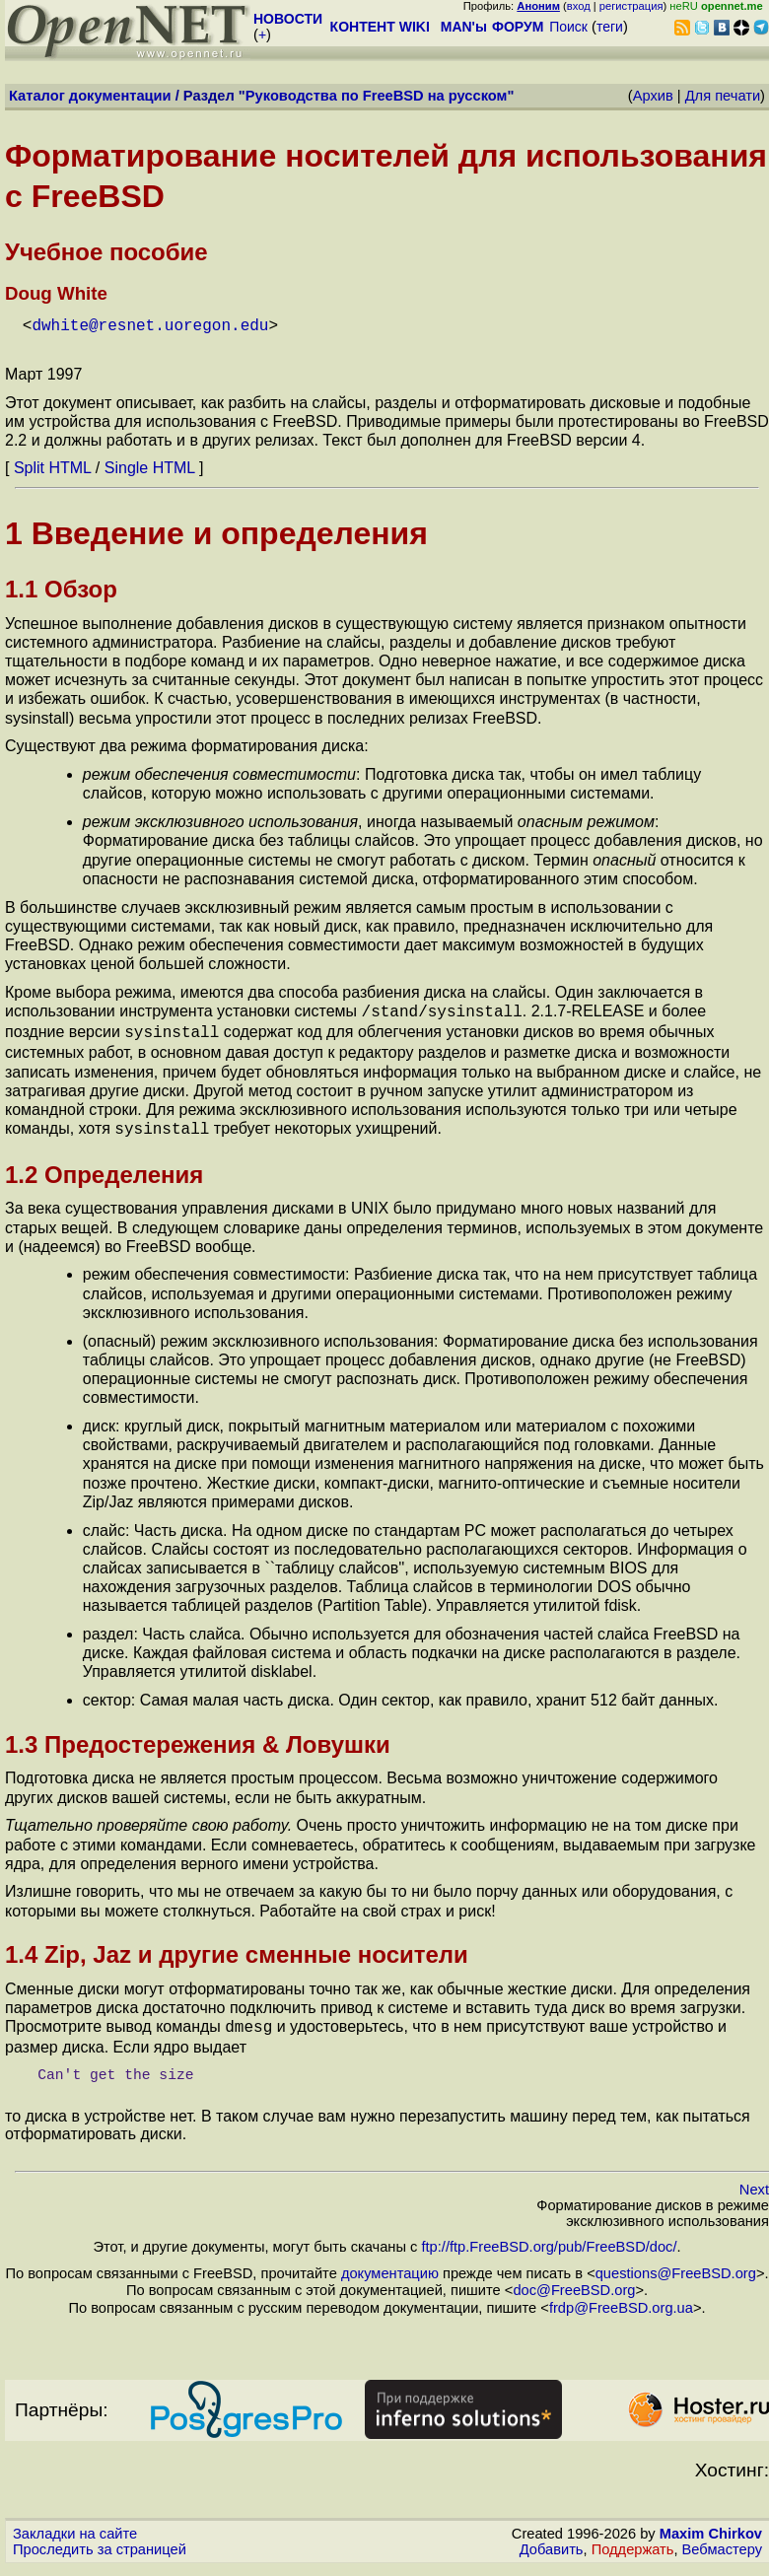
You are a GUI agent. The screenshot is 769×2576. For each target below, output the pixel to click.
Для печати (722, 96)
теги (609, 27)
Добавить (552, 2539)
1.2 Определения (104, 1166)
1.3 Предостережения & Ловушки (197, 1736)
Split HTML (53, 465)
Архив (653, 96)
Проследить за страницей (99, 2539)
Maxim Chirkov (711, 2524)
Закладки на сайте (75, 2524)
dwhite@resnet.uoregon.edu (150, 324)
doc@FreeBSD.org (574, 2280)
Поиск (568, 27)
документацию (390, 2263)
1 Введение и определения (216, 531)
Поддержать (633, 2539)
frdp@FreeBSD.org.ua (621, 2298)
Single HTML (150, 465)
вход (579, 6)
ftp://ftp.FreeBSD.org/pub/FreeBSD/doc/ (548, 2237)
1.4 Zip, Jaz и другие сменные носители (236, 1946)
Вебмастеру (722, 2539)
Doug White (56, 293)
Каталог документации (90, 96)
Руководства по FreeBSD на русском (376, 96)
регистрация (631, 6)
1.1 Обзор (61, 587)
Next (754, 2180)
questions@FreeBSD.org (675, 2263)
